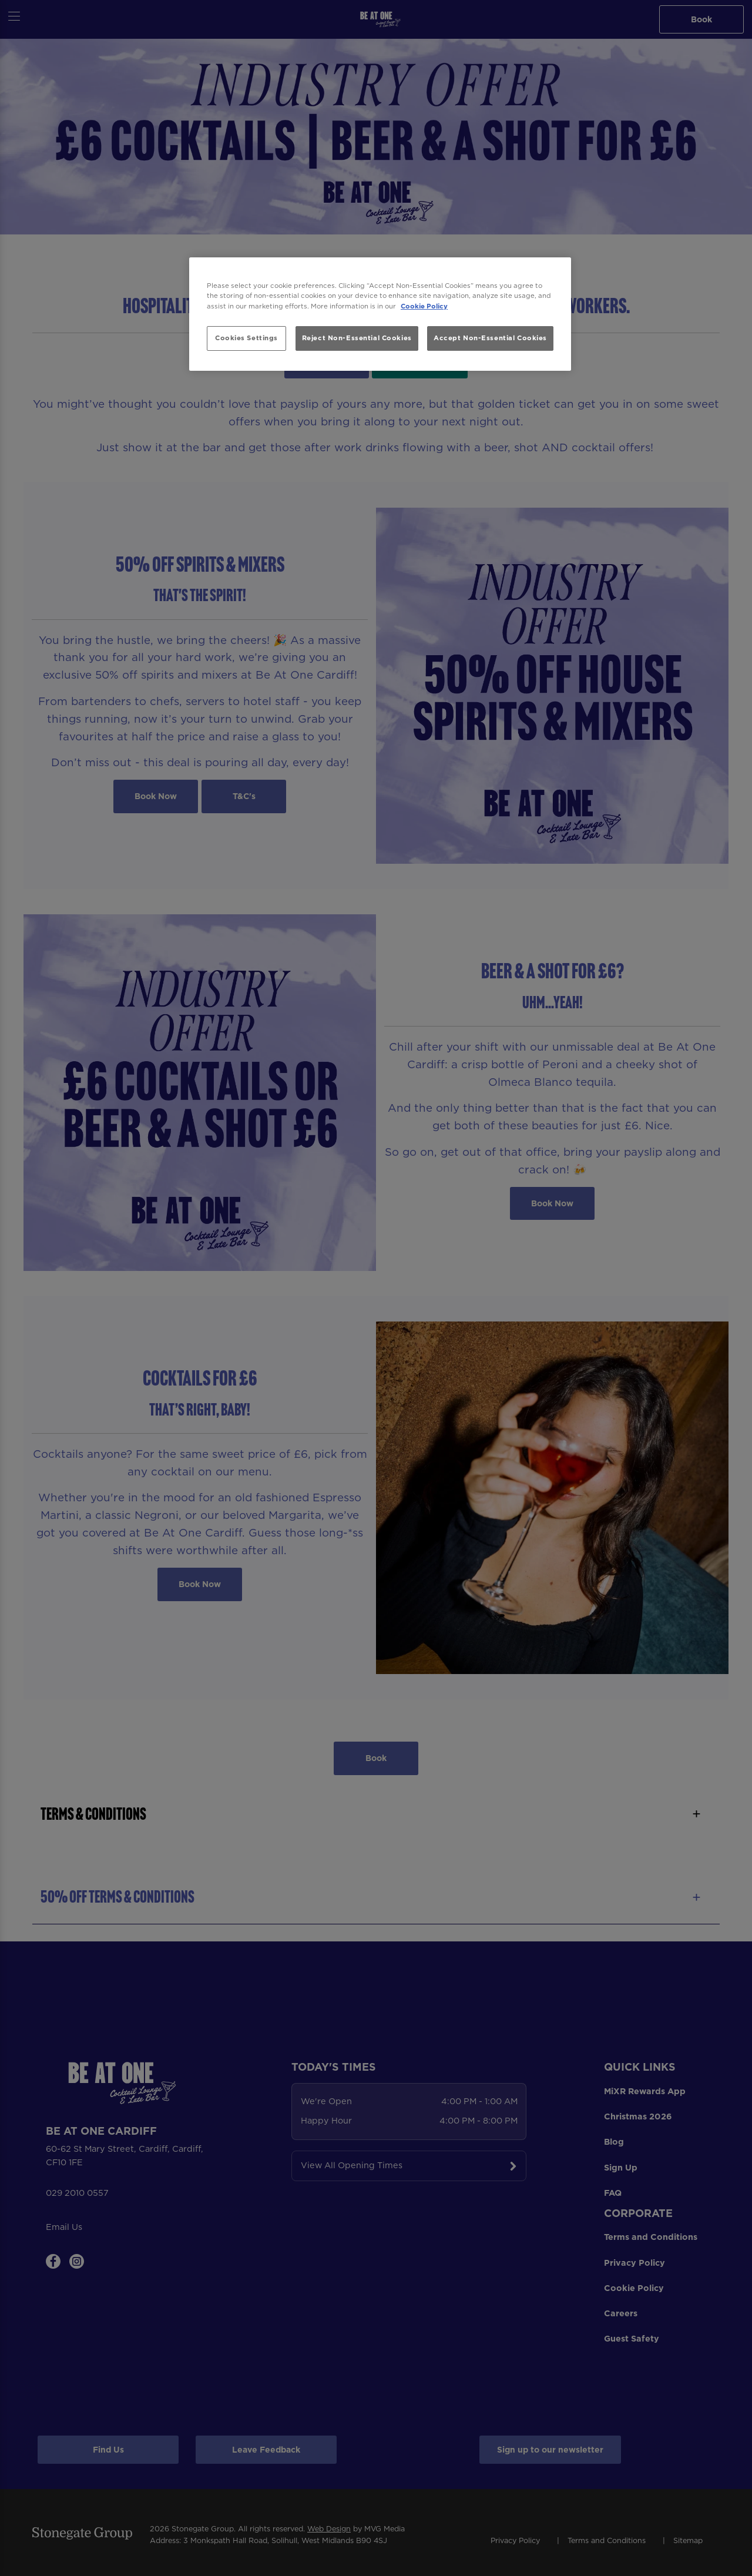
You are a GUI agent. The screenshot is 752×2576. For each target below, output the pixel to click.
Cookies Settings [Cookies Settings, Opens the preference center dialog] (246, 338)
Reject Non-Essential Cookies (357, 338)
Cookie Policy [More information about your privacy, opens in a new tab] (424, 306)
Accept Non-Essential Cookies (490, 338)
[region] (380, 314)
